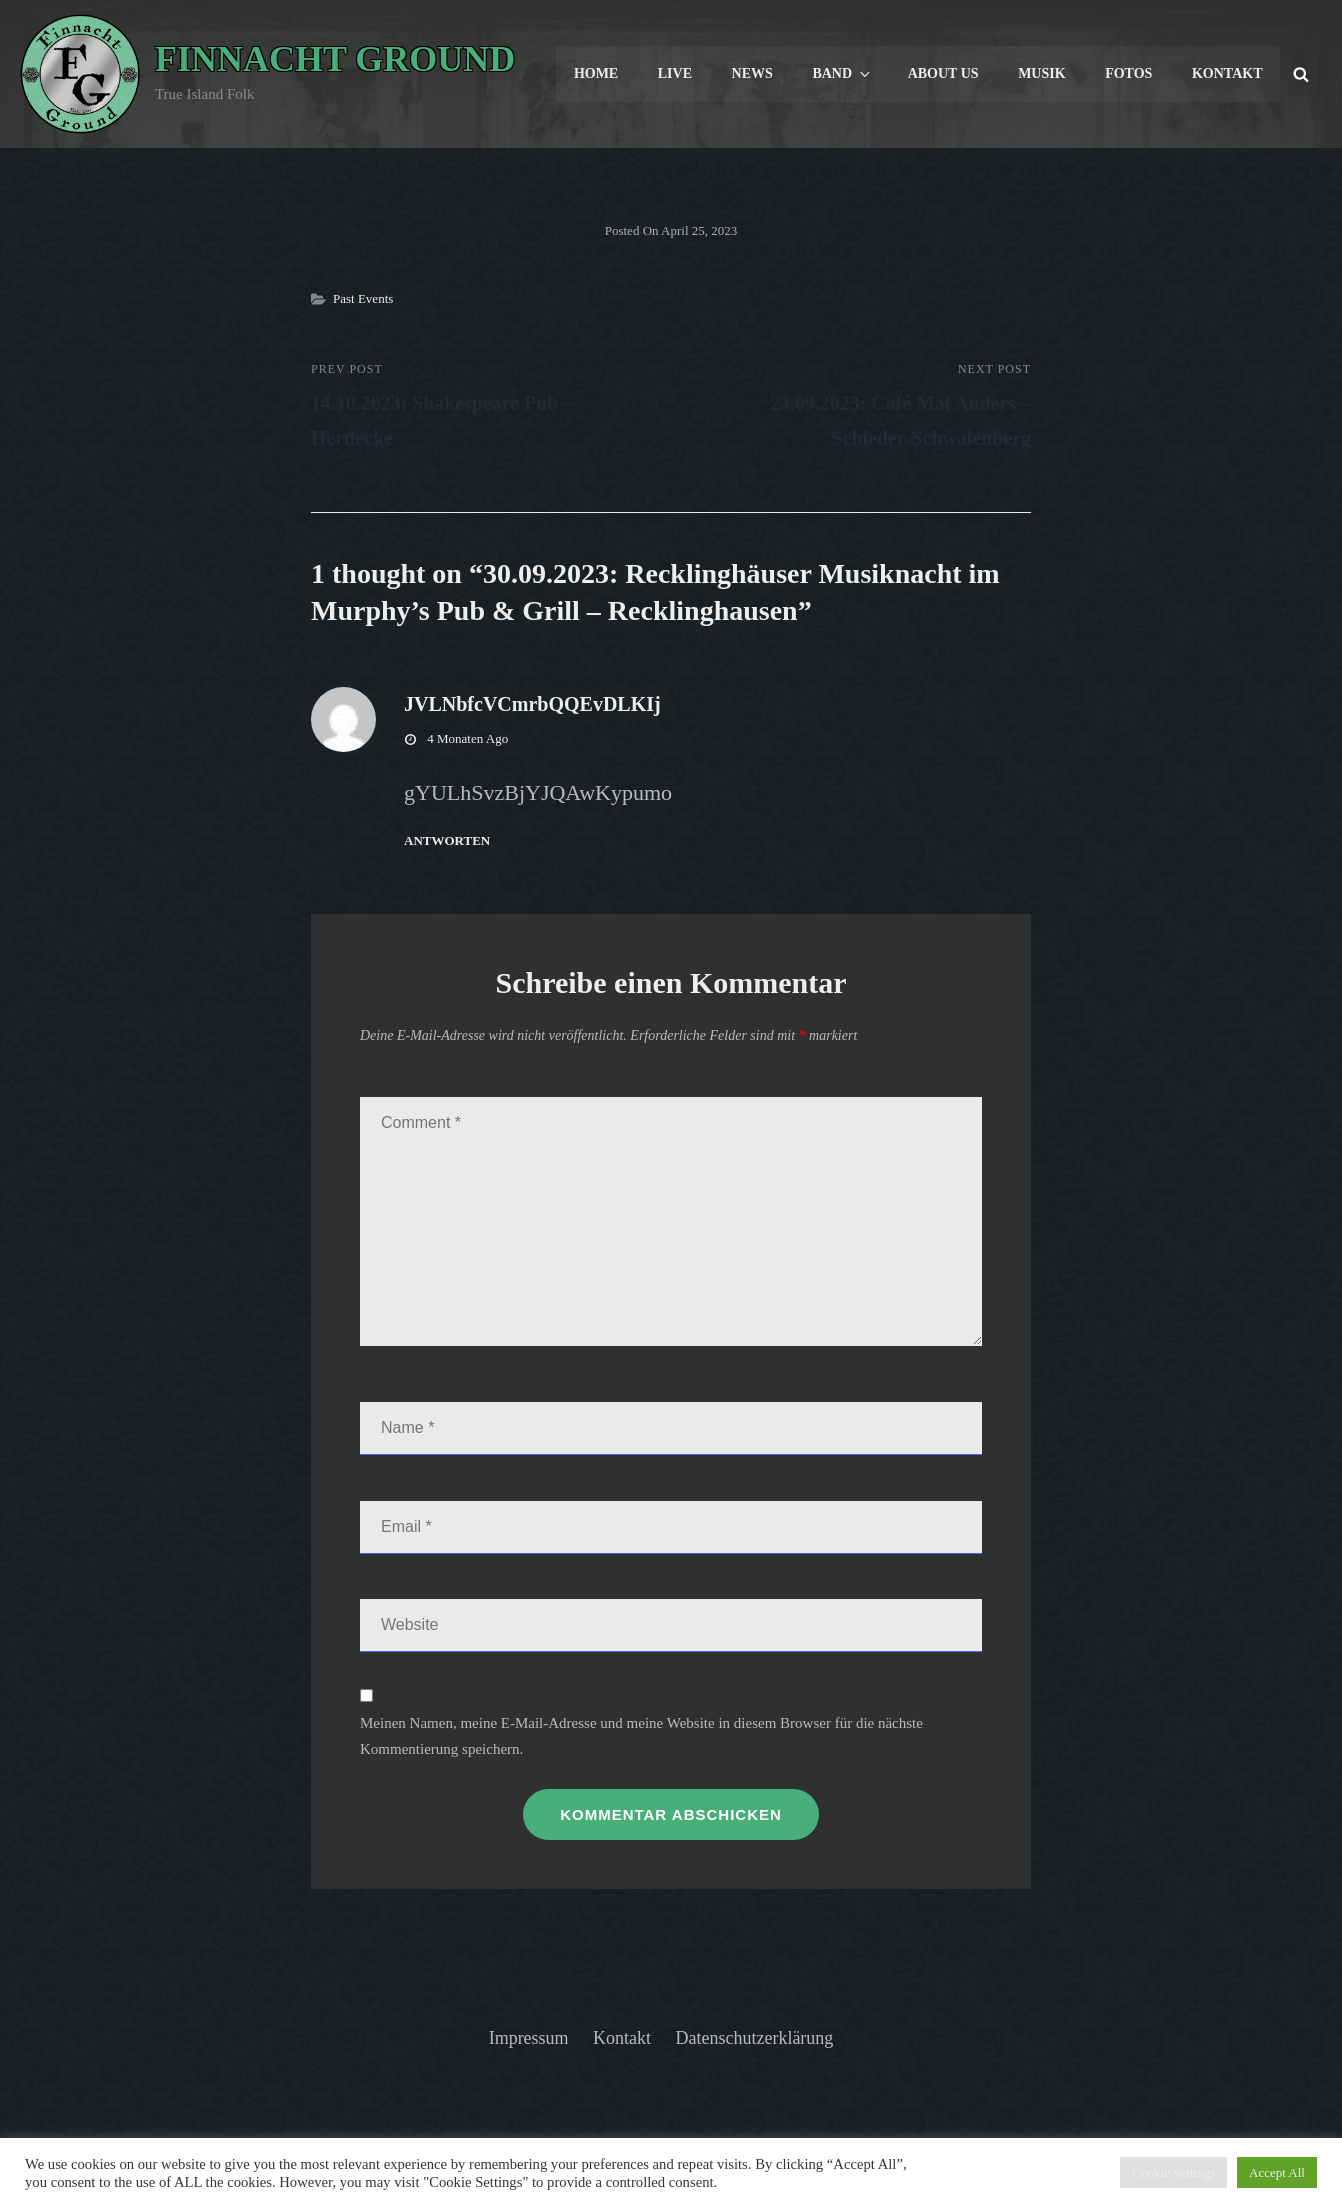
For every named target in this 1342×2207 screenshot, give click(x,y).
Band (843, 74)
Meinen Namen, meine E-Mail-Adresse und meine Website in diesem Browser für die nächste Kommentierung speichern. (641, 1736)
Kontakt (1227, 73)
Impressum (529, 2038)
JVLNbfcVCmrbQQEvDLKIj (532, 704)
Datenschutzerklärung (755, 2038)
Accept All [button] (1277, 2172)
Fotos (1128, 73)
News (752, 73)
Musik (1041, 73)
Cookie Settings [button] (1173, 2172)
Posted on (671, 230)
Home (596, 73)
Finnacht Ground (335, 59)
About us (943, 73)
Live (675, 73)
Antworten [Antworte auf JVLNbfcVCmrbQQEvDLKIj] (447, 840)
